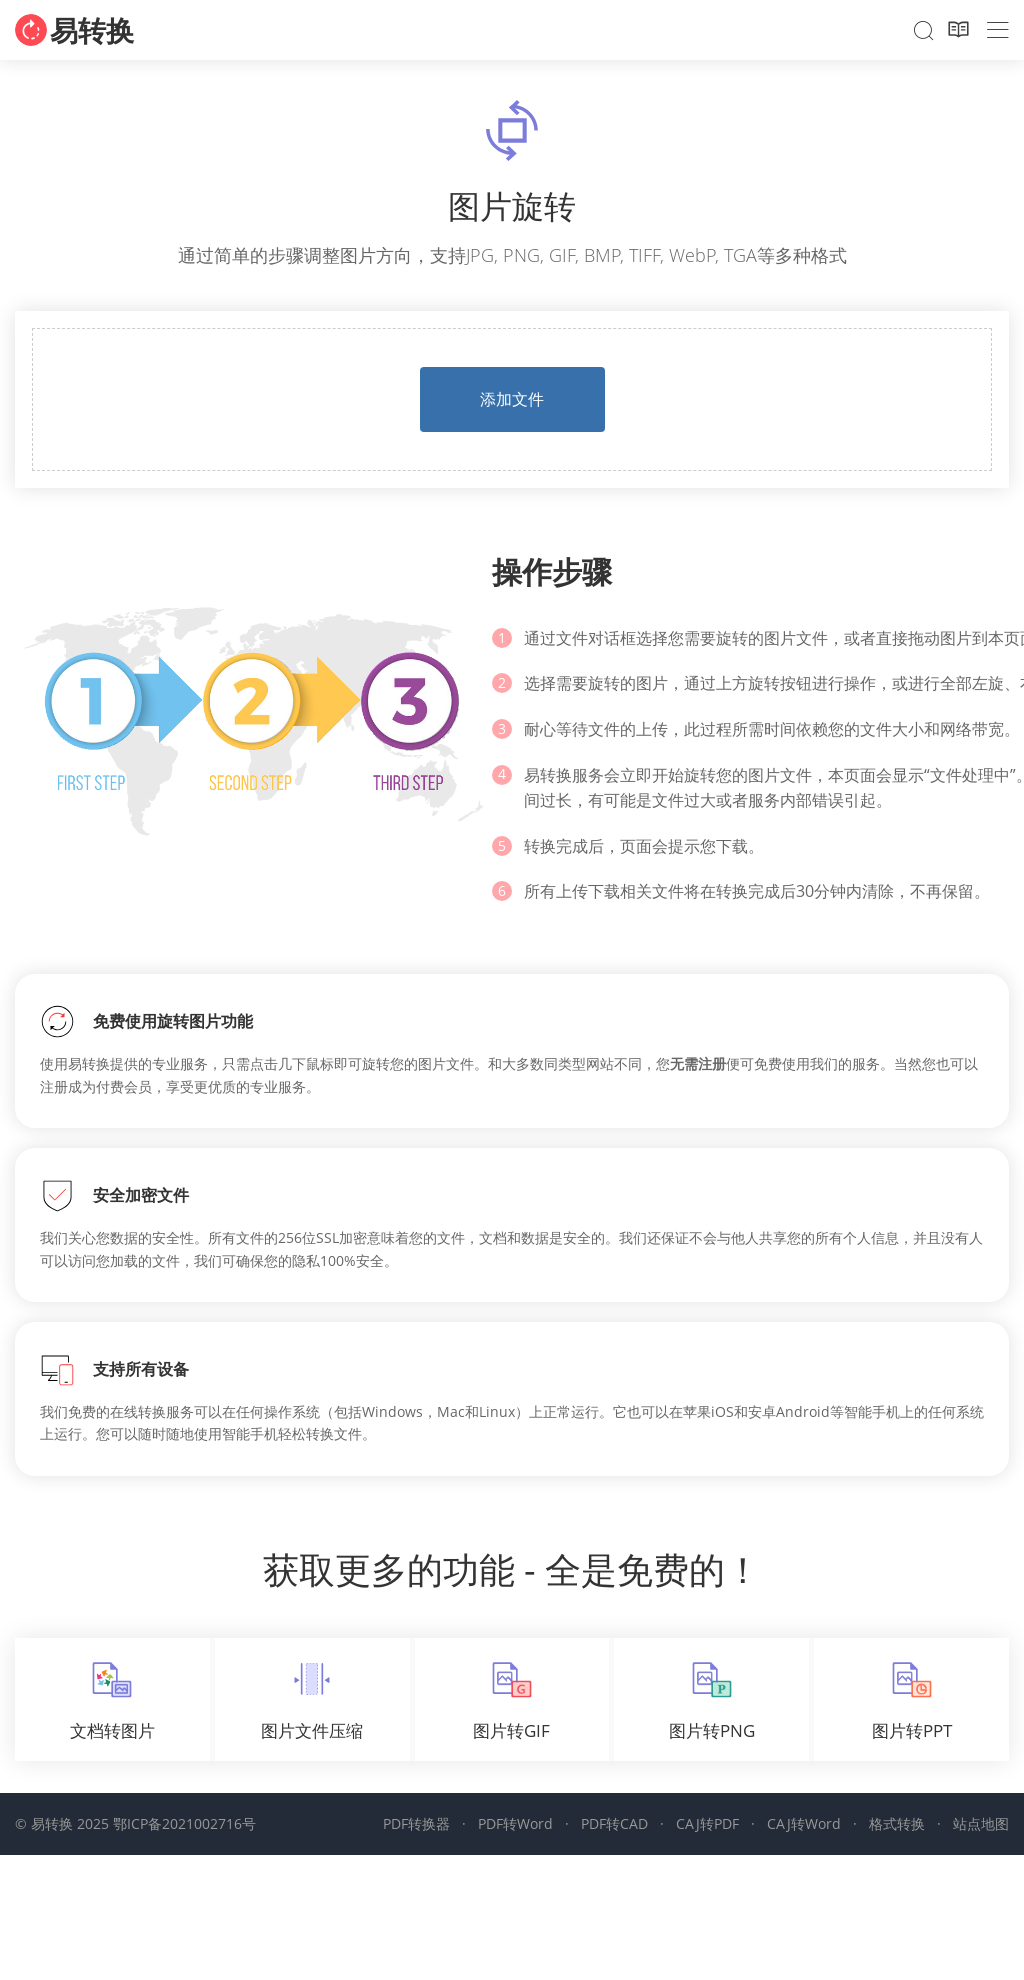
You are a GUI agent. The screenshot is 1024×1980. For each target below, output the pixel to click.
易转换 (92, 30)
